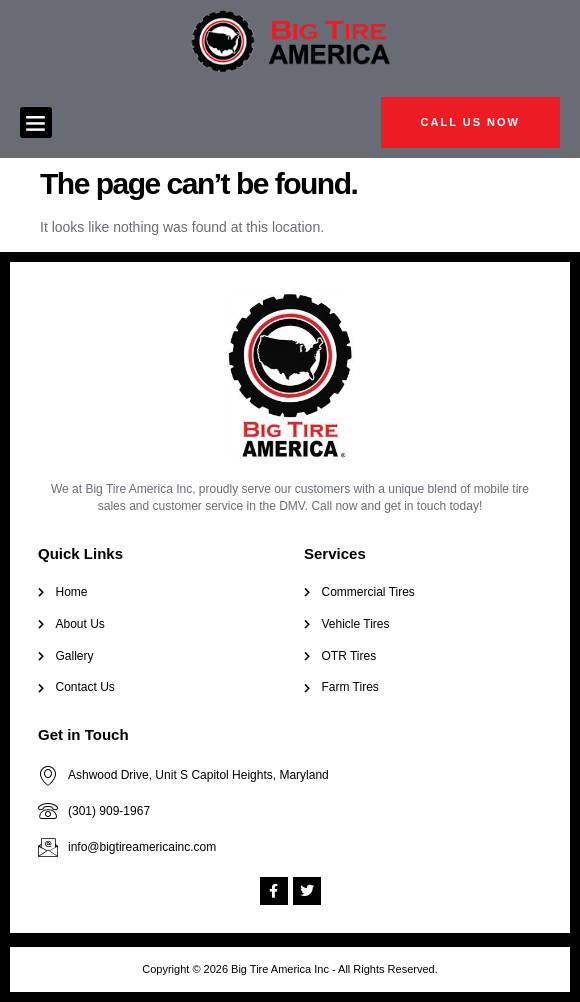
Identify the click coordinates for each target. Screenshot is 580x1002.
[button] (36, 123)
